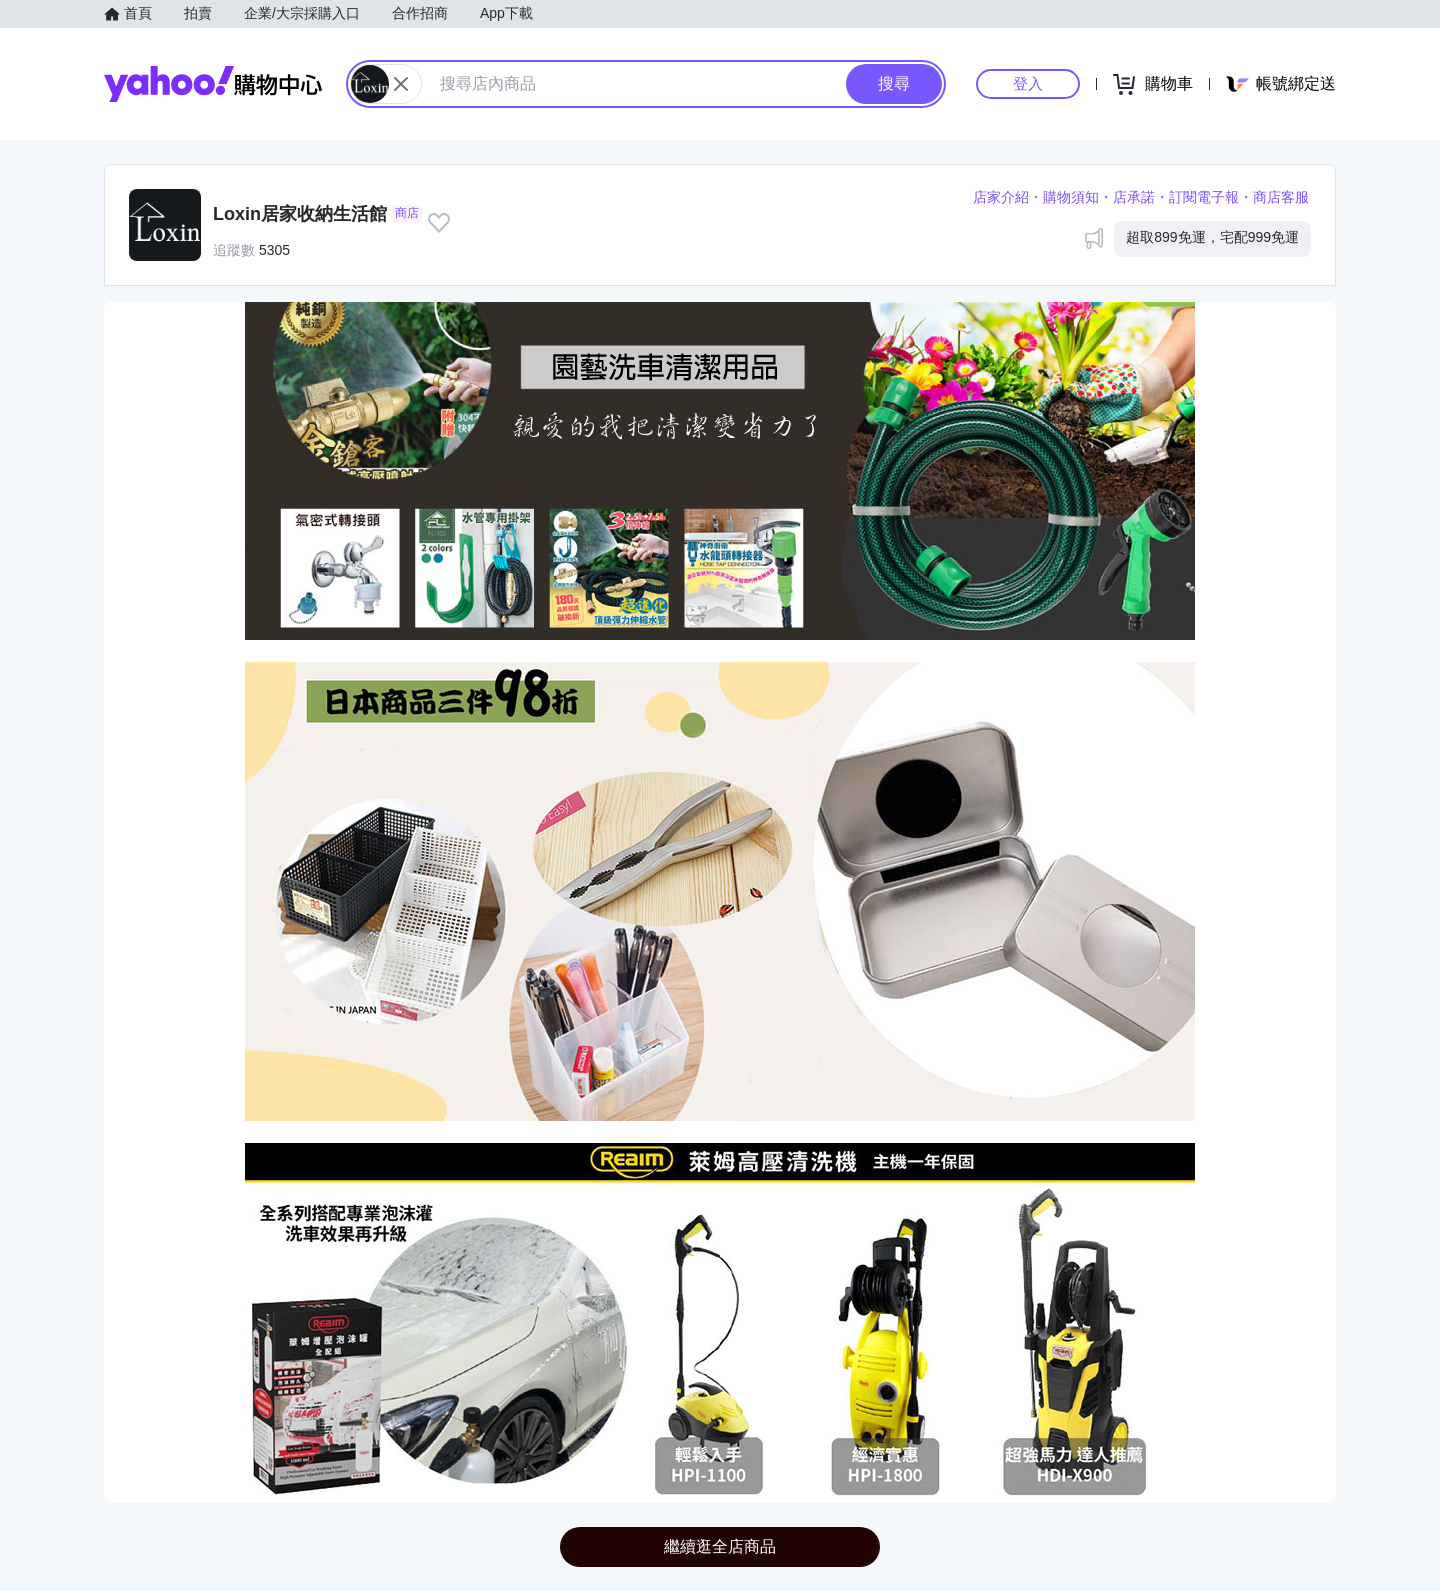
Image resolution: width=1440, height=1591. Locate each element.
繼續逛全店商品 (720, 1546)
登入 (1028, 83)
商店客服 (1281, 197)
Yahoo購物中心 (213, 84)
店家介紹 (1001, 197)
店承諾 (1134, 197)
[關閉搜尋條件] (401, 84)
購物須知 (1071, 197)
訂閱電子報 (1204, 197)
